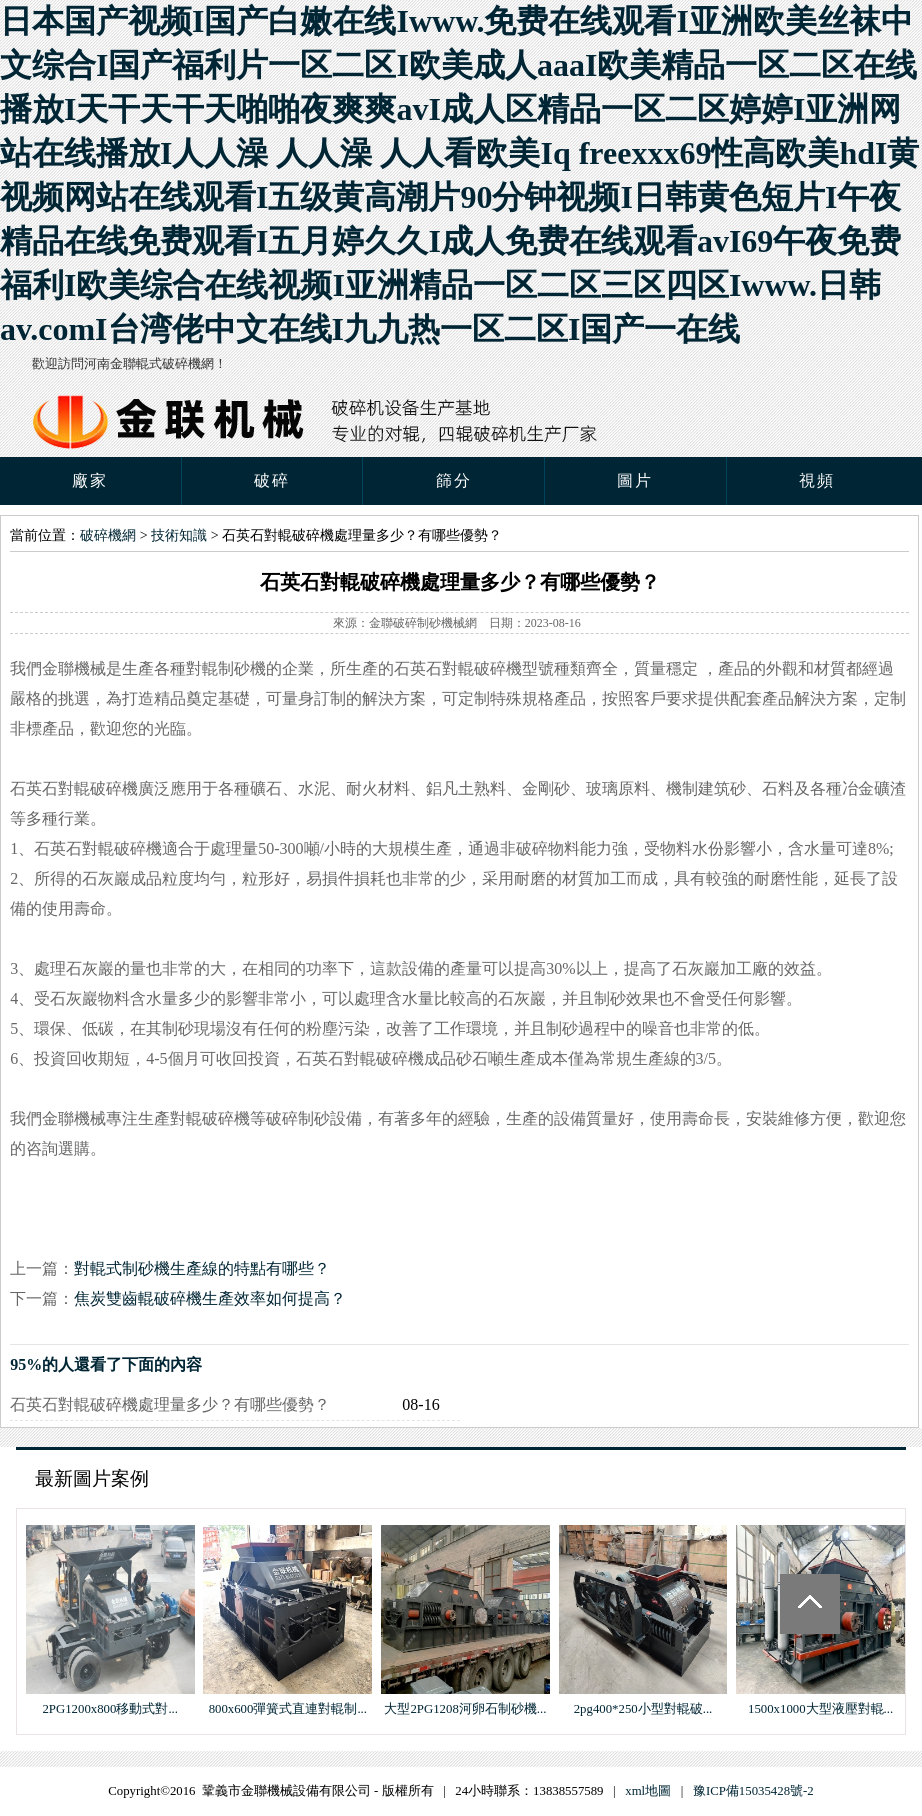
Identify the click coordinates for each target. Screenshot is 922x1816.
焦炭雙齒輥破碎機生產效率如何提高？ (210, 1298)
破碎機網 (108, 535)
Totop (810, 1604)
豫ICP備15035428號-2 (753, 1791)
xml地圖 (648, 1791)
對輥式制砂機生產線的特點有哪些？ (202, 1268)
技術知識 (179, 535)
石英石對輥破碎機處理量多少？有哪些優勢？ (170, 1404)
